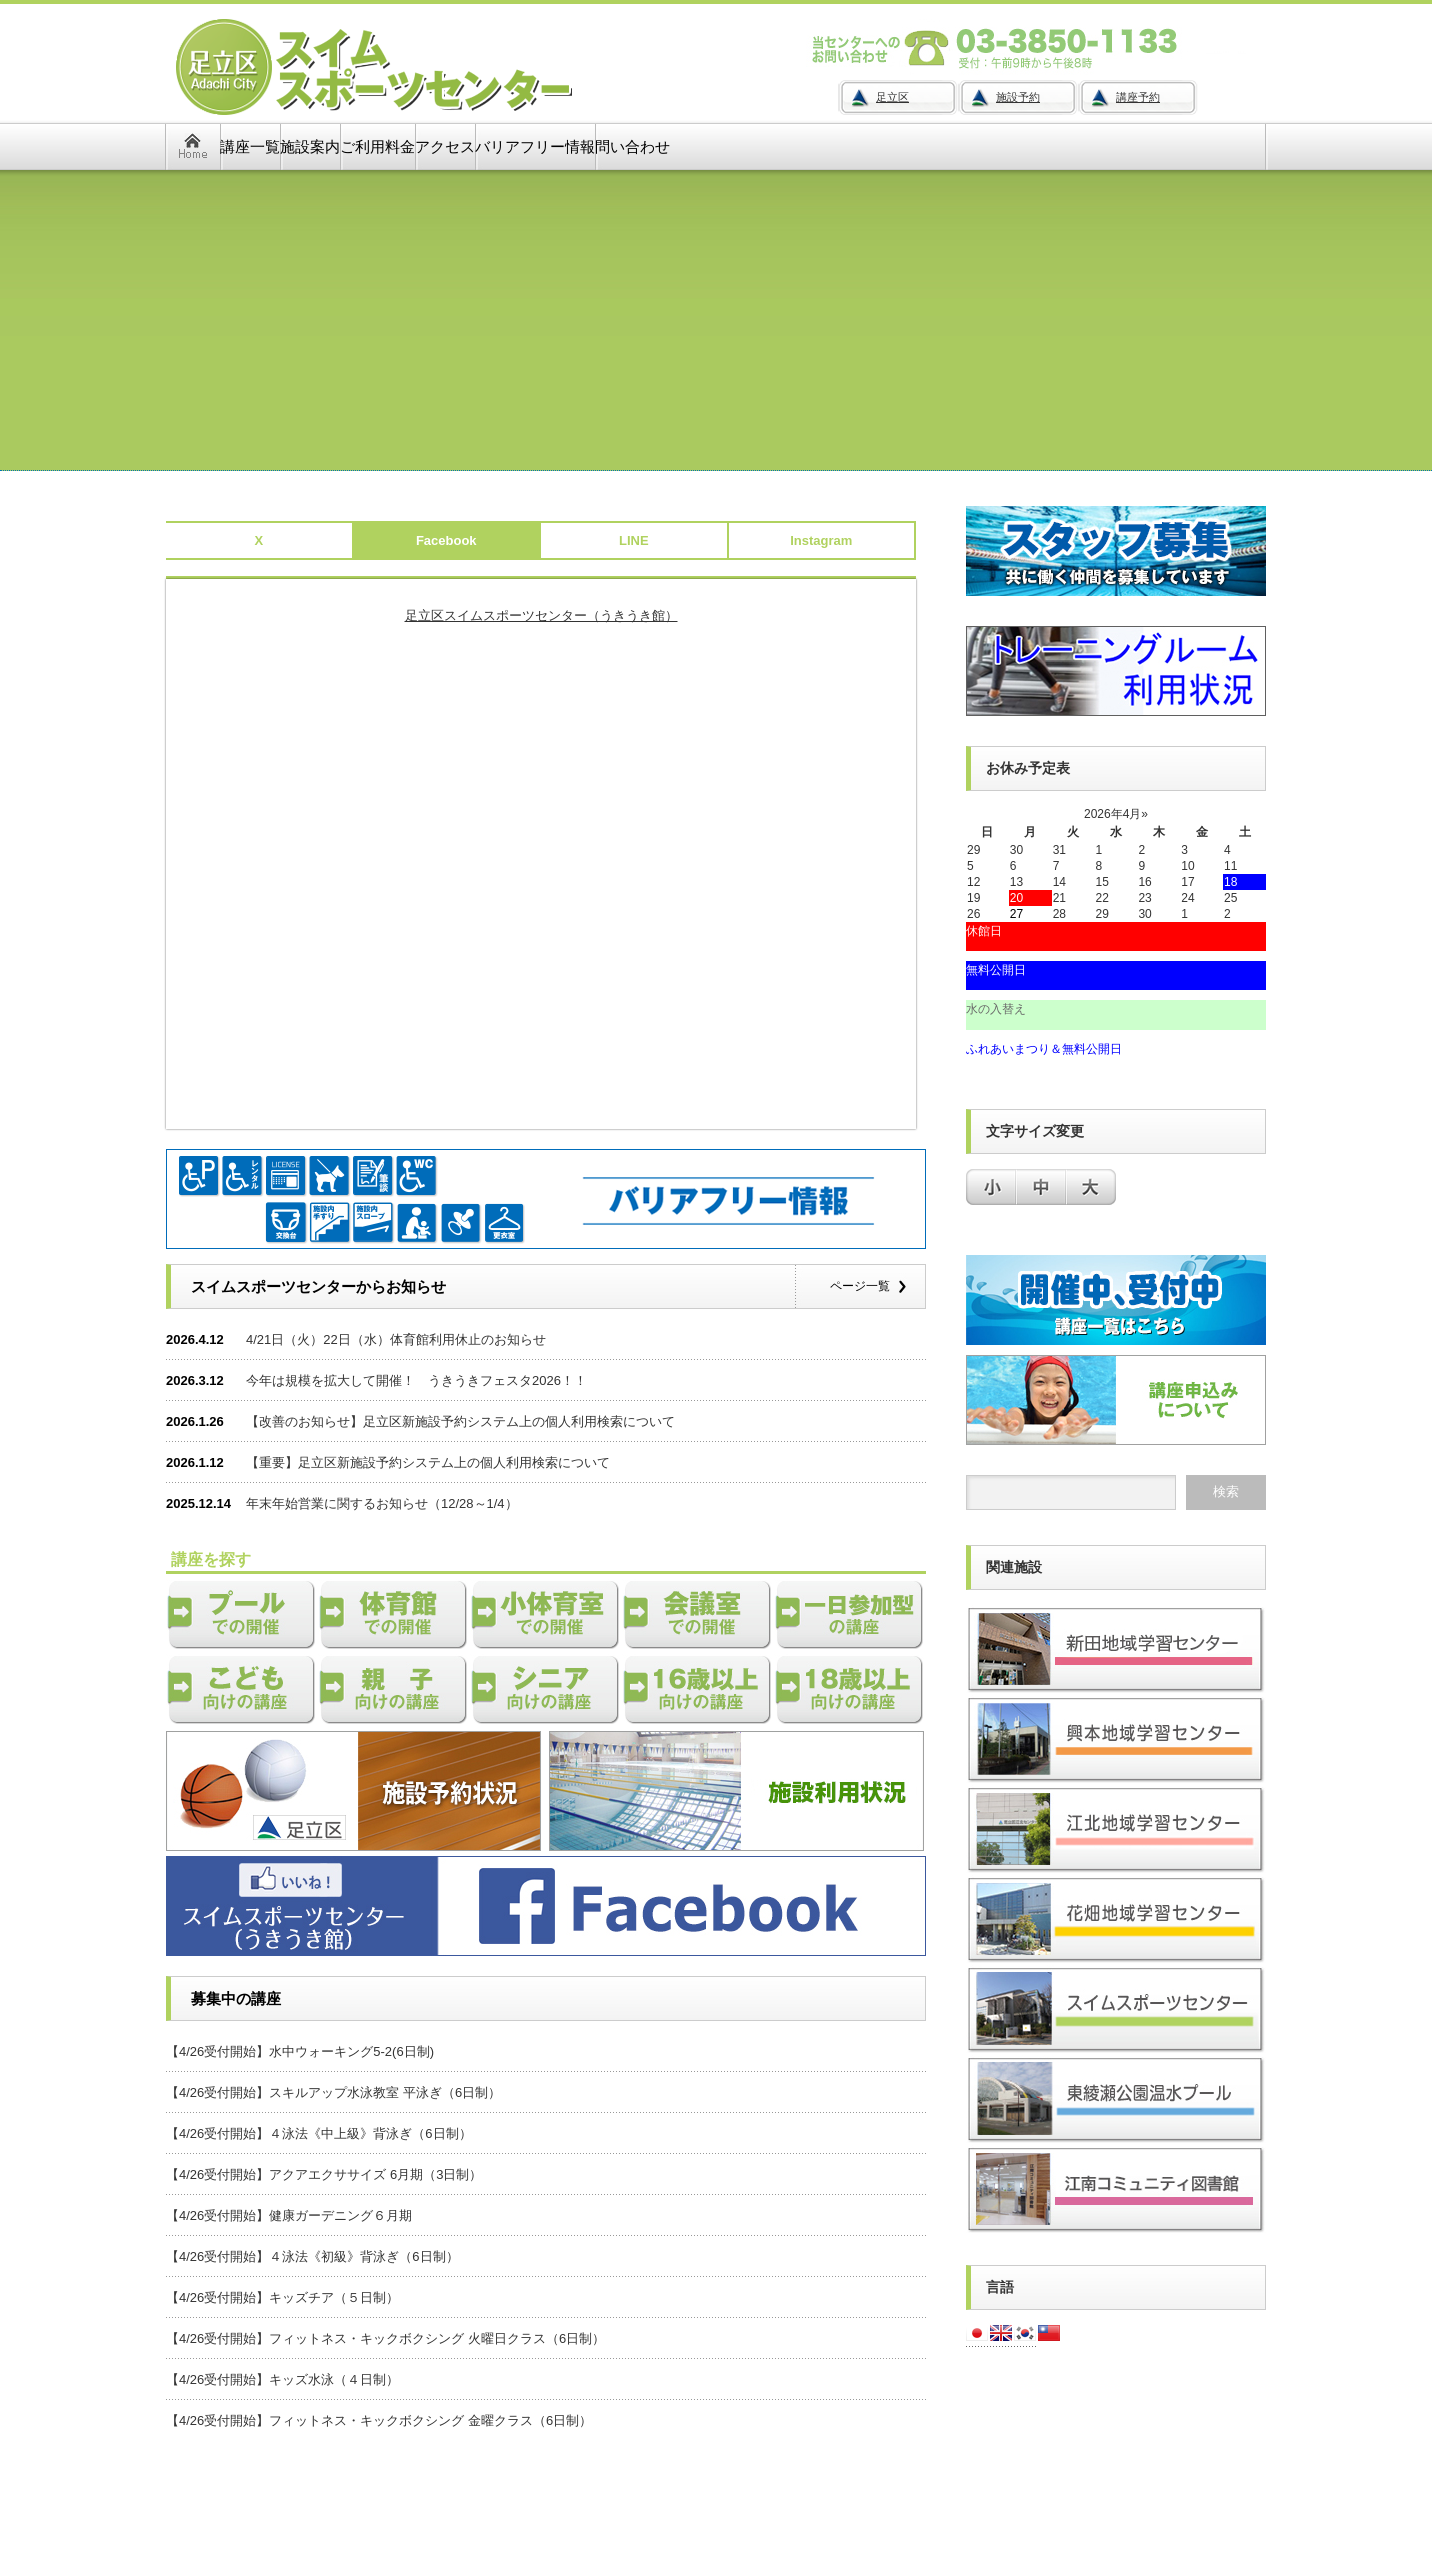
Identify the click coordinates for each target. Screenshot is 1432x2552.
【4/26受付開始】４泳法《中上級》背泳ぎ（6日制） (319, 2133)
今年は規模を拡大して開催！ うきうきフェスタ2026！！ (416, 1380)
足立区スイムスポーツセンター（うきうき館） (541, 615)
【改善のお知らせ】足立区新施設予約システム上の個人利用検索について (460, 1421)
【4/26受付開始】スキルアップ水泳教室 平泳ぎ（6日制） (333, 2092)
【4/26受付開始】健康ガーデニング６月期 (289, 2215)
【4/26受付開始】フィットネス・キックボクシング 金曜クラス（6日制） (379, 2420)
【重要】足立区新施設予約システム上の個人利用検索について (428, 1462)
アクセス (445, 146)
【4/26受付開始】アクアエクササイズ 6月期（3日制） (324, 2174)
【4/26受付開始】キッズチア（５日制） (282, 2297)
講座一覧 (250, 146)
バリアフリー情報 (535, 146)
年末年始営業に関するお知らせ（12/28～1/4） (382, 1503)
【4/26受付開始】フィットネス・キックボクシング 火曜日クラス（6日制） (385, 2338)
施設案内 (310, 146)
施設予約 (1018, 97)
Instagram (821, 540)
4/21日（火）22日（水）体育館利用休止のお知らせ (396, 1339)
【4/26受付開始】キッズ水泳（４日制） (282, 2379)
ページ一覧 (860, 1286)
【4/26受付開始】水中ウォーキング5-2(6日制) (300, 2051)
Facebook (446, 540)
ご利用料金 (377, 146)
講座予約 (1138, 97)
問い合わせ (632, 146)
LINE (634, 540)
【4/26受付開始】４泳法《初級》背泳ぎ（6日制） (312, 2256)
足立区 (892, 97)
